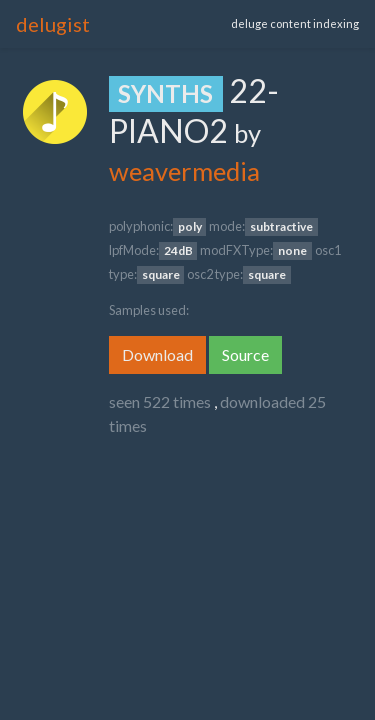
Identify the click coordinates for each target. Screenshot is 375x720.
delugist (53, 24)
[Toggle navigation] (169, 24)
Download (157, 354)
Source (245, 354)
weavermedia (184, 171)
